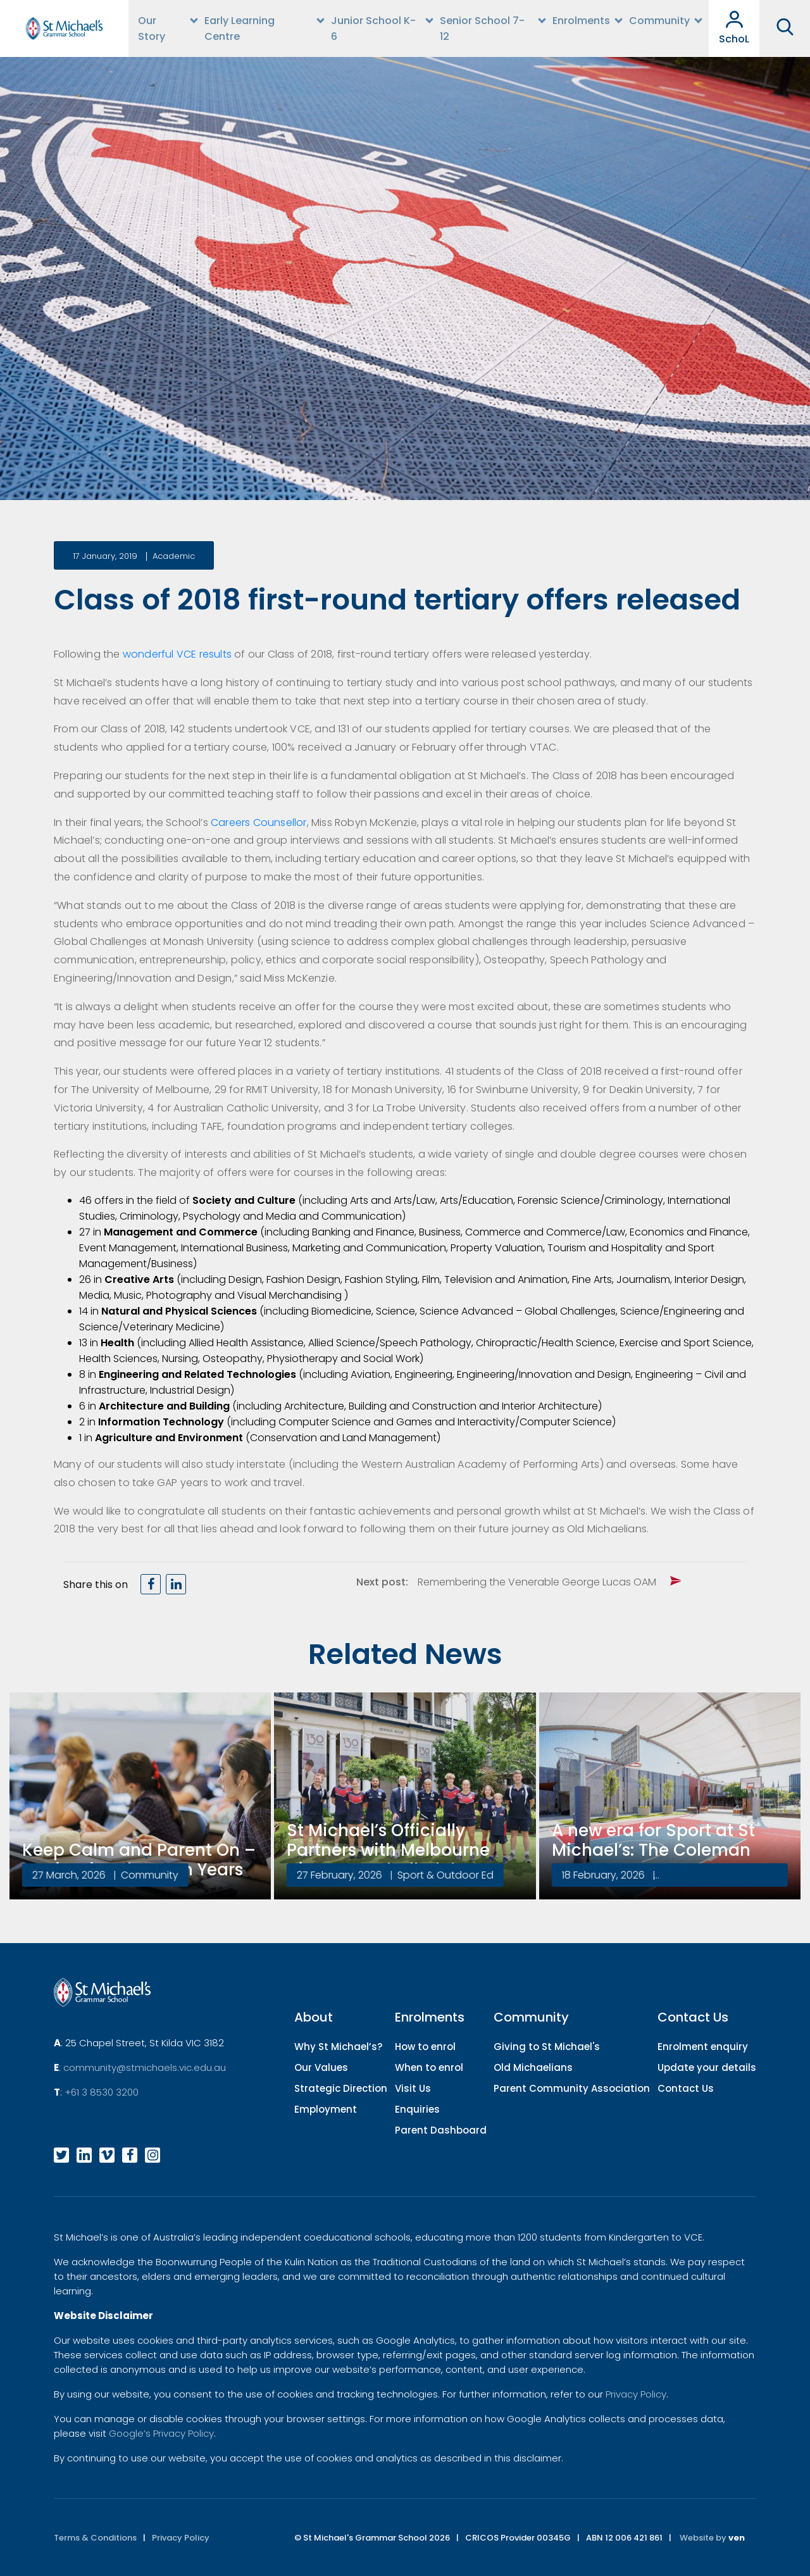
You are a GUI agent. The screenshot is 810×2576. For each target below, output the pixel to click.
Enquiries (417, 2109)
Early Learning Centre (239, 28)
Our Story (151, 28)
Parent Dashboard (441, 2130)
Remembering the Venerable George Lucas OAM (537, 1582)
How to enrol (425, 2046)
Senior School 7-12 (482, 28)
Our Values (321, 2067)
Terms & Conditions (95, 2538)
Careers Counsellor (259, 822)
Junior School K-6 (373, 28)
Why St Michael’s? (338, 2046)
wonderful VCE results (176, 654)
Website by (712, 2538)
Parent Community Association (572, 2088)
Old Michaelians (533, 2067)
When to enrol (429, 2067)
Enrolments (581, 20)
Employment (325, 2109)
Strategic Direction (340, 2088)
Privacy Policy (636, 2394)
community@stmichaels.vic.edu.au (144, 2067)
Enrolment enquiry (702, 2046)
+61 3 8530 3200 (102, 2092)
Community (659, 20)
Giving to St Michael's (547, 2046)
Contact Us (685, 2088)
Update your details (706, 2067)
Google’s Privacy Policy (161, 2433)
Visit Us (413, 2088)
